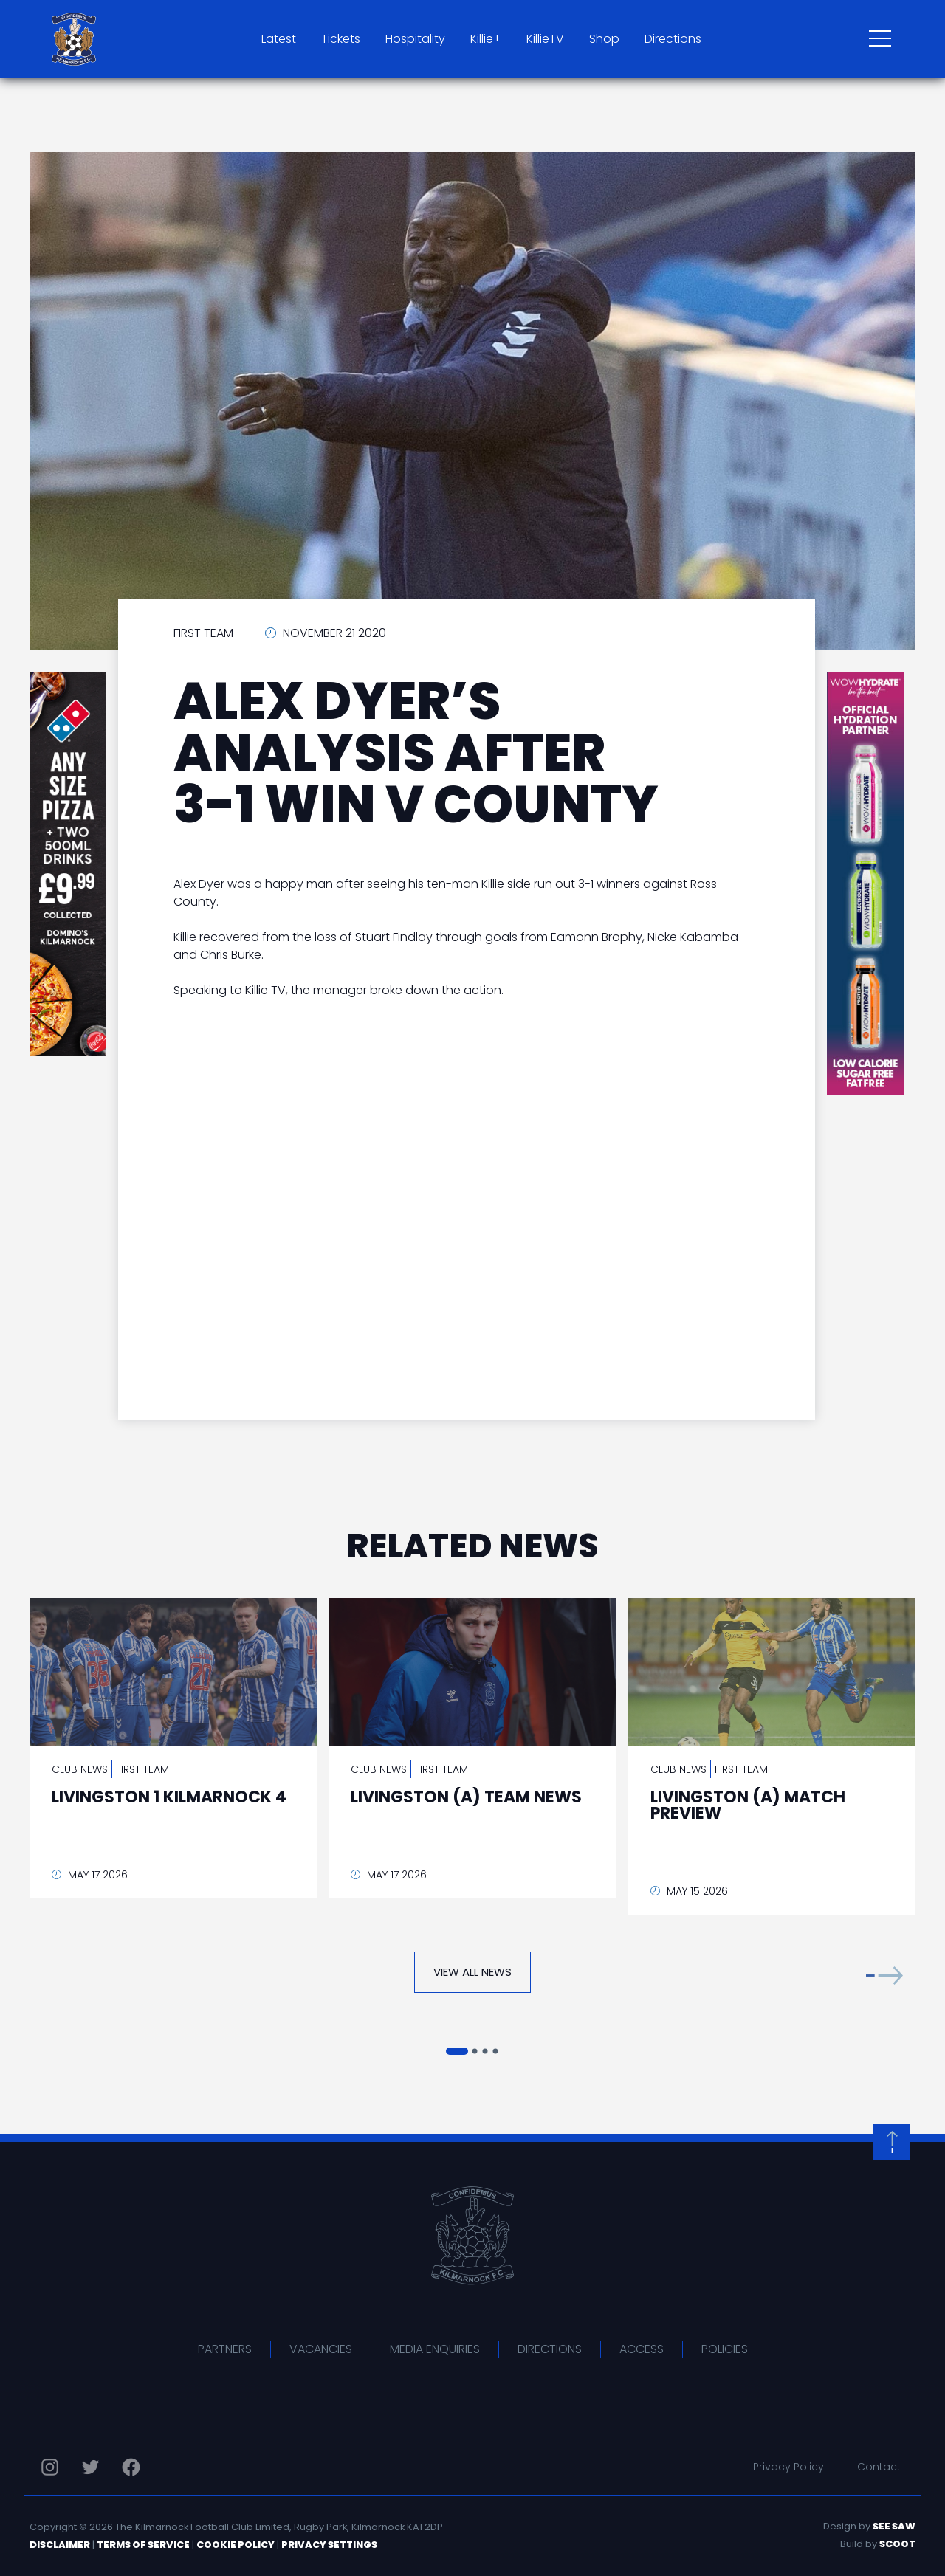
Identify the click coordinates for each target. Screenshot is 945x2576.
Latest (278, 38)
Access (641, 2349)
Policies (724, 2349)
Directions (673, 38)
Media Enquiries (435, 2349)
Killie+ (485, 38)
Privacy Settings (329, 2544)
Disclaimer (60, 2544)
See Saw (894, 2526)
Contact (879, 2466)
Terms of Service (143, 2544)
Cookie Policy (235, 2544)
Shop (604, 38)
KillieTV (545, 38)
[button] (884, 1975)
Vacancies (320, 2349)
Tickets (340, 38)
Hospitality (415, 38)
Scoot (897, 2544)
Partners (225, 2349)
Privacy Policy (788, 2466)
